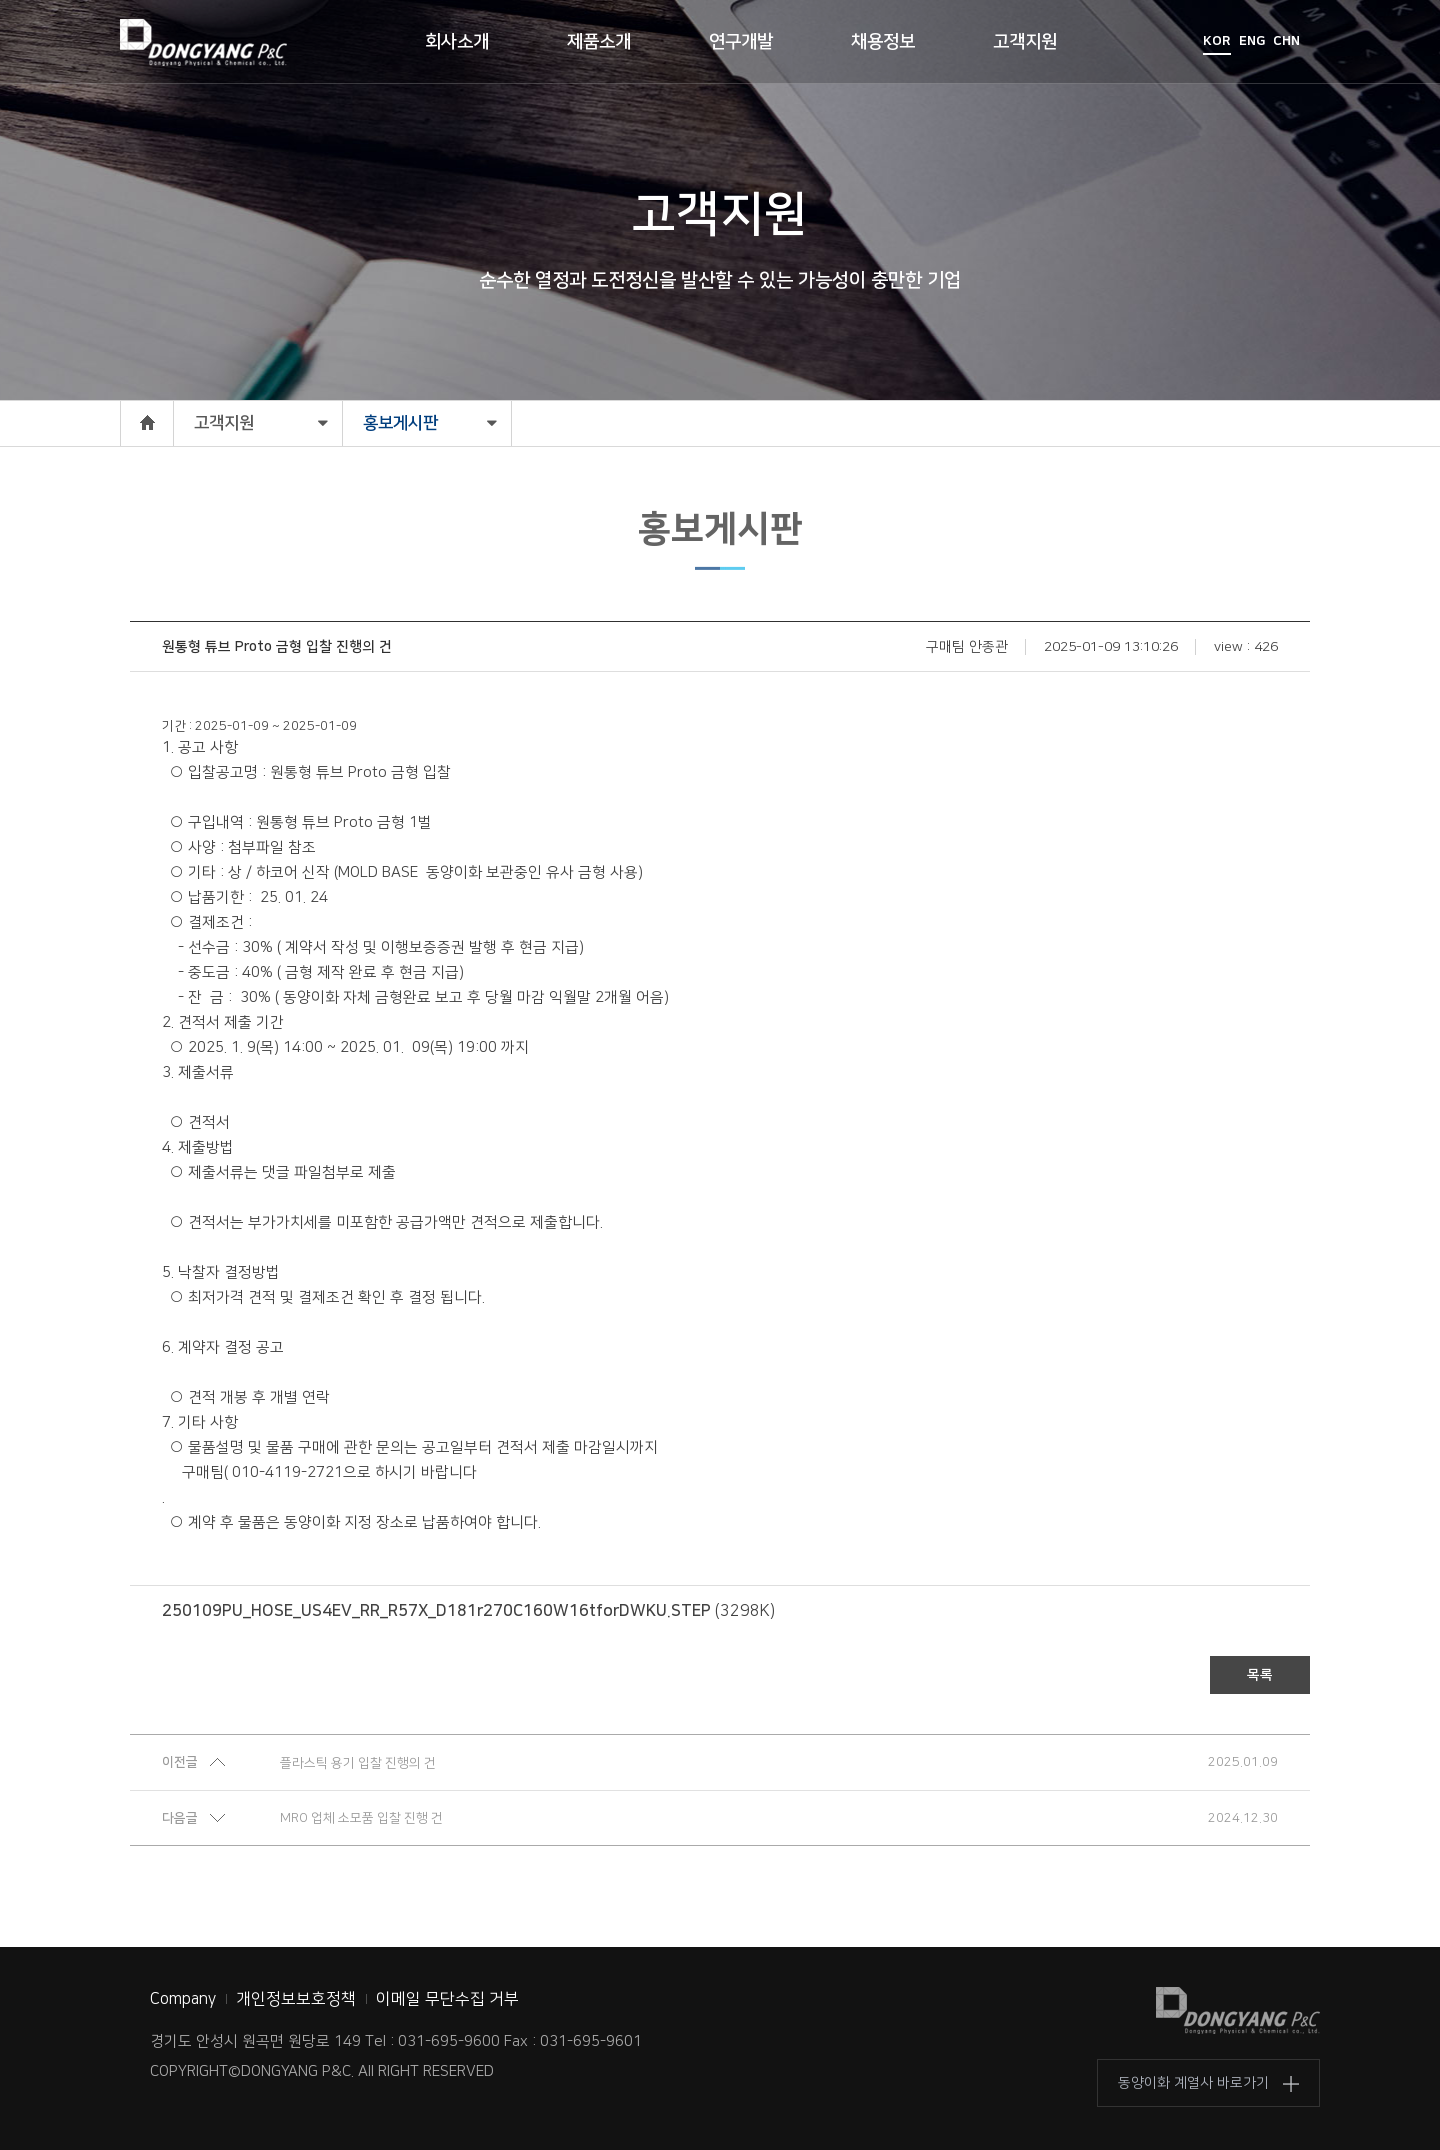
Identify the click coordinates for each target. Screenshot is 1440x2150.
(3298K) (468, 1611)
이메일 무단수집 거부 (447, 1999)
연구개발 (741, 42)
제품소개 (599, 42)
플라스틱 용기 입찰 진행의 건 (358, 1763)
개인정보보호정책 (296, 1999)
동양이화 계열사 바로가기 (1193, 2083)
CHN (1286, 41)
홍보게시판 (400, 423)
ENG (1252, 41)
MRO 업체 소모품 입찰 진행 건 (361, 1818)
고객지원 (1025, 42)
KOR (1217, 41)
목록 (1260, 1675)
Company (183, 1999)
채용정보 (883, 42)
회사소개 (457, 42)
